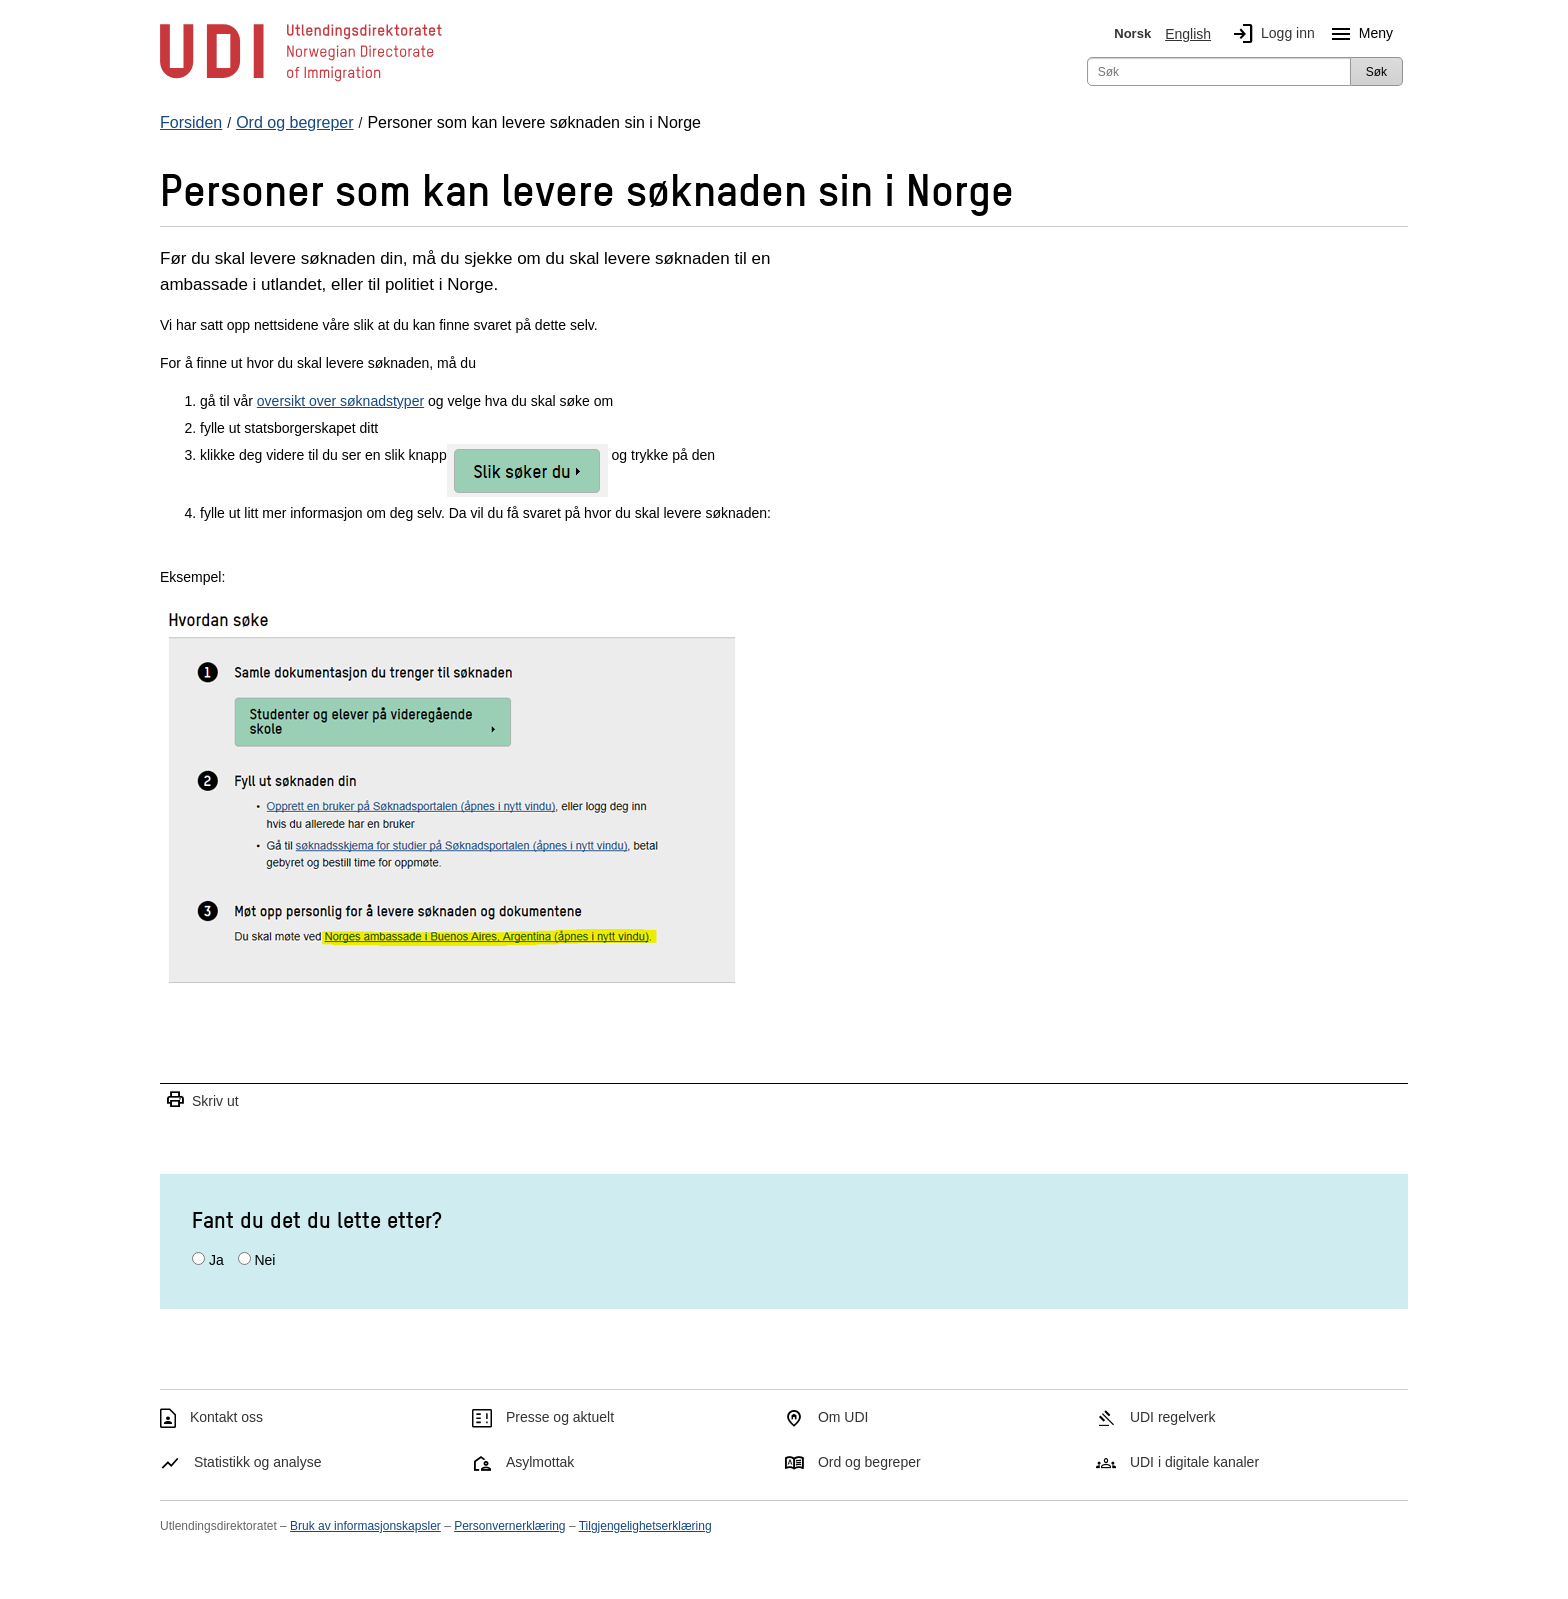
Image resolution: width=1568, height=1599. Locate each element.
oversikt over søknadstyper (340, 401)
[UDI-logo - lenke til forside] (301, 80)
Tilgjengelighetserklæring (645, 1526)
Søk (1376, 72)
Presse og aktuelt (560, 1417)
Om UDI (843, 1417)
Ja (216, 1260)
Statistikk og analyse (258, 1462)
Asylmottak (540, 1462)
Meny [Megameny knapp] (1358, 34)
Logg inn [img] (1270, 34)
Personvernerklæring (509, 1526)
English (1188, 34)
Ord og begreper (869, 1462)
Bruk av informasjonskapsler (365, 1526)
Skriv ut (202, 1100)
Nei (264, 1260)
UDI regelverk (1173, 1417)
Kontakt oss (226, 1417)
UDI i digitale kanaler (1194, 1462)
